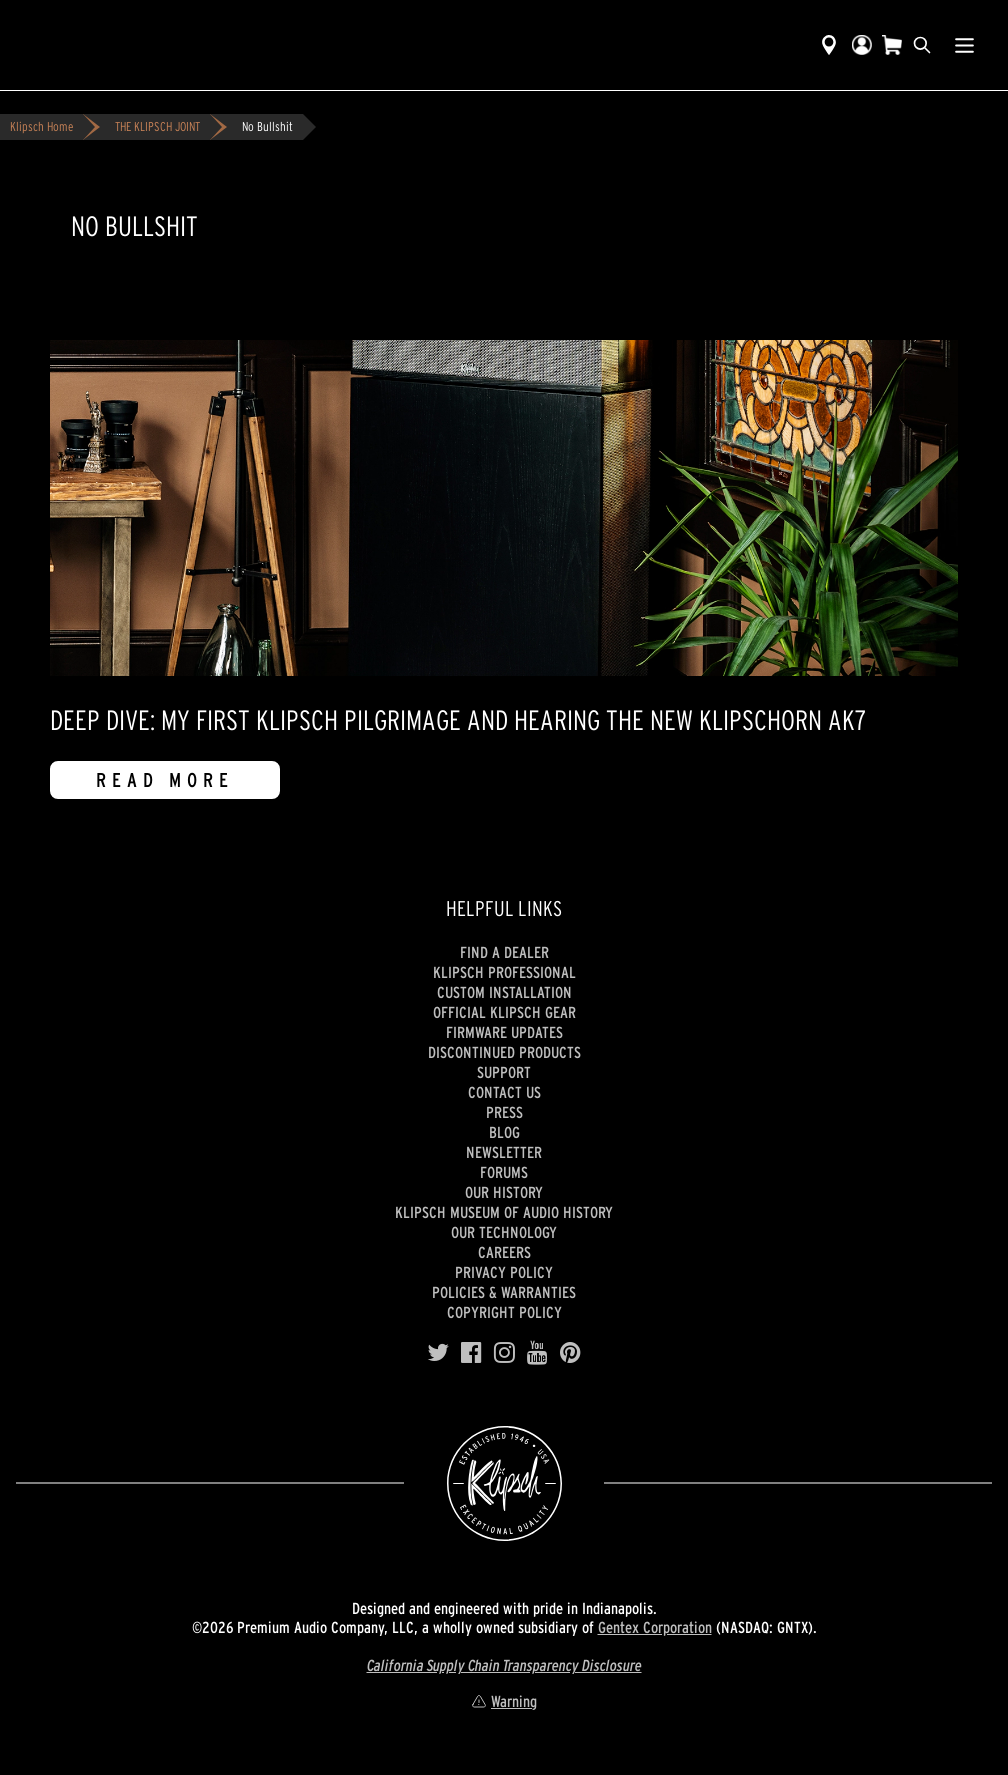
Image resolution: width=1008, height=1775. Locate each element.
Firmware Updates (504, 1032)
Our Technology (504, 1232)
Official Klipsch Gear (504, 1012)
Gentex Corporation (655, 1627)
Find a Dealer (504, 952)
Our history (504, 1192)
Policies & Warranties (504, 1292)
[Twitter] (438, 1353)
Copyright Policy (504, 1312)
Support (504, 1072)
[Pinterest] (570, 1353)
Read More (165, 780)
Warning (504, 1701)
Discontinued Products (504, 1052)
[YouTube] (537, 1353)
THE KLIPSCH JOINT (157, 126)
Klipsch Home (41, 126)
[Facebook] (471, 1353)
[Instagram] (504, 1353)
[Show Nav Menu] (964, 45)
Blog (504, 1132)
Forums (504, 1172)
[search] (922, 45)
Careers (504, 1252)
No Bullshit (267, 126)
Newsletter (504, 1152)
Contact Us (504, 1092)
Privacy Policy (504, 1272)
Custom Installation (504, 992)
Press (504, 1112)
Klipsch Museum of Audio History (504, 1212)
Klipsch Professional (504, 972)
